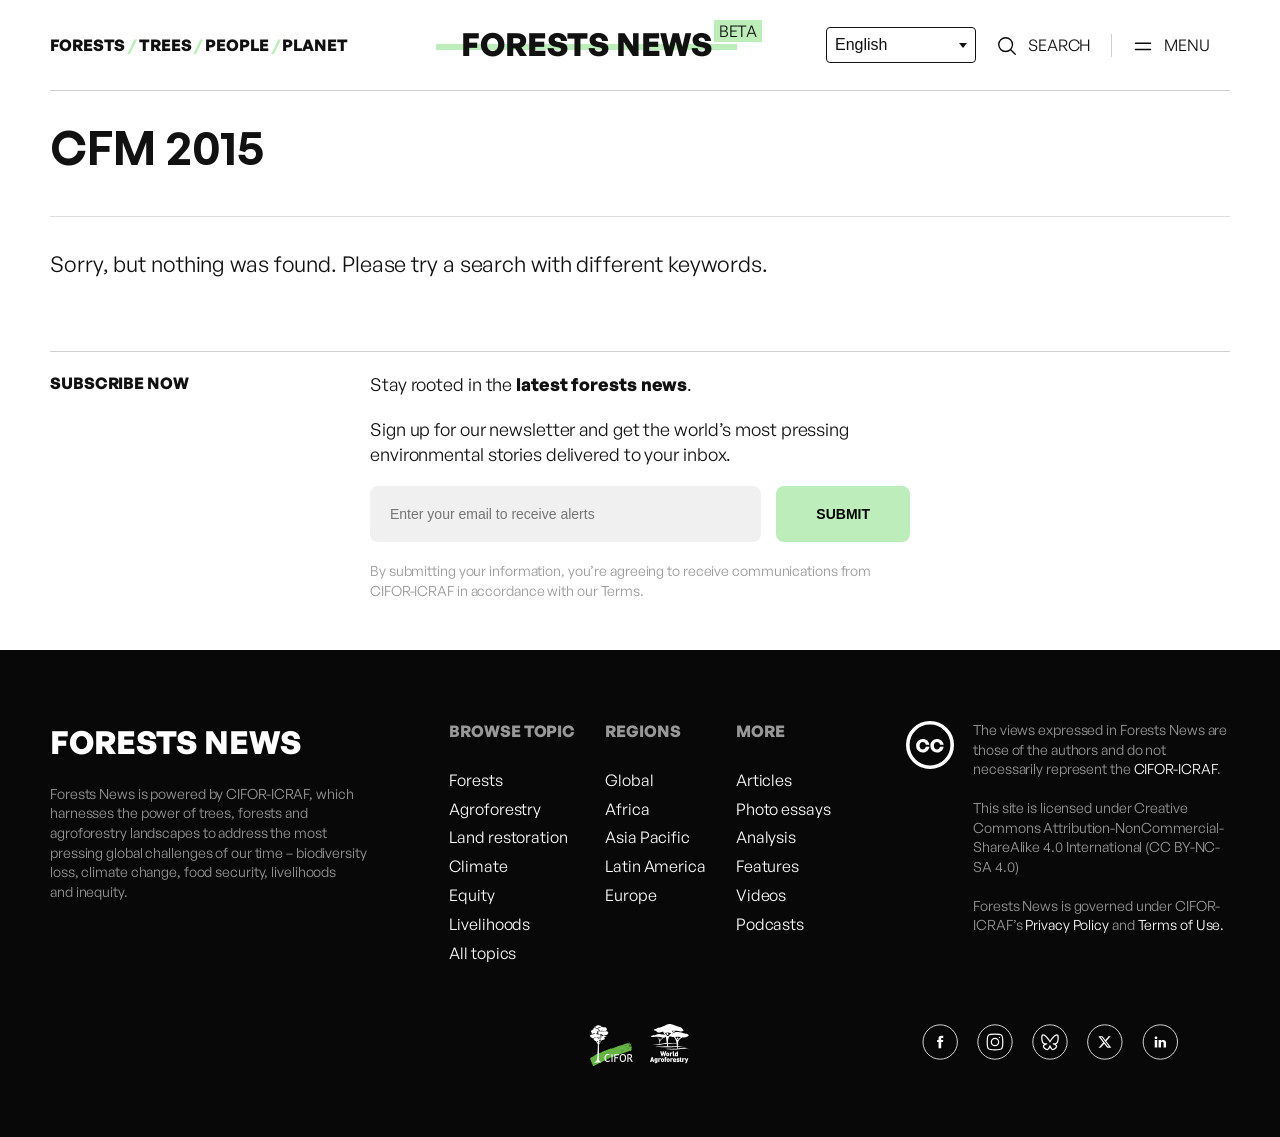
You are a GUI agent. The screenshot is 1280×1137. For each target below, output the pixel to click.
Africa (627, 809)
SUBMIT (843, 514)
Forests (475, 780)
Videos (761, 895)
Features (767, 866)
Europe (630, 895)
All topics (482, 953)
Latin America (655, 866)
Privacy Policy (1067, 924)
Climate (478, 866)
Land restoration (508, 837)
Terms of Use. (1181, 924)
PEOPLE (238, 45)
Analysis (766, 837)
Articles (764, 780)
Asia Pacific (647, 837)
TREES (165, 45)
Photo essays (783, 809)
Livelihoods (489, 924)
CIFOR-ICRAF (267, 793)
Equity (471, 895)
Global (629, 780)
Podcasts (770, 924)
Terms (621, 590)
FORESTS (87, 45)
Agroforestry (495, 809)
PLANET (314, 45)
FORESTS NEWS (586, 44)
